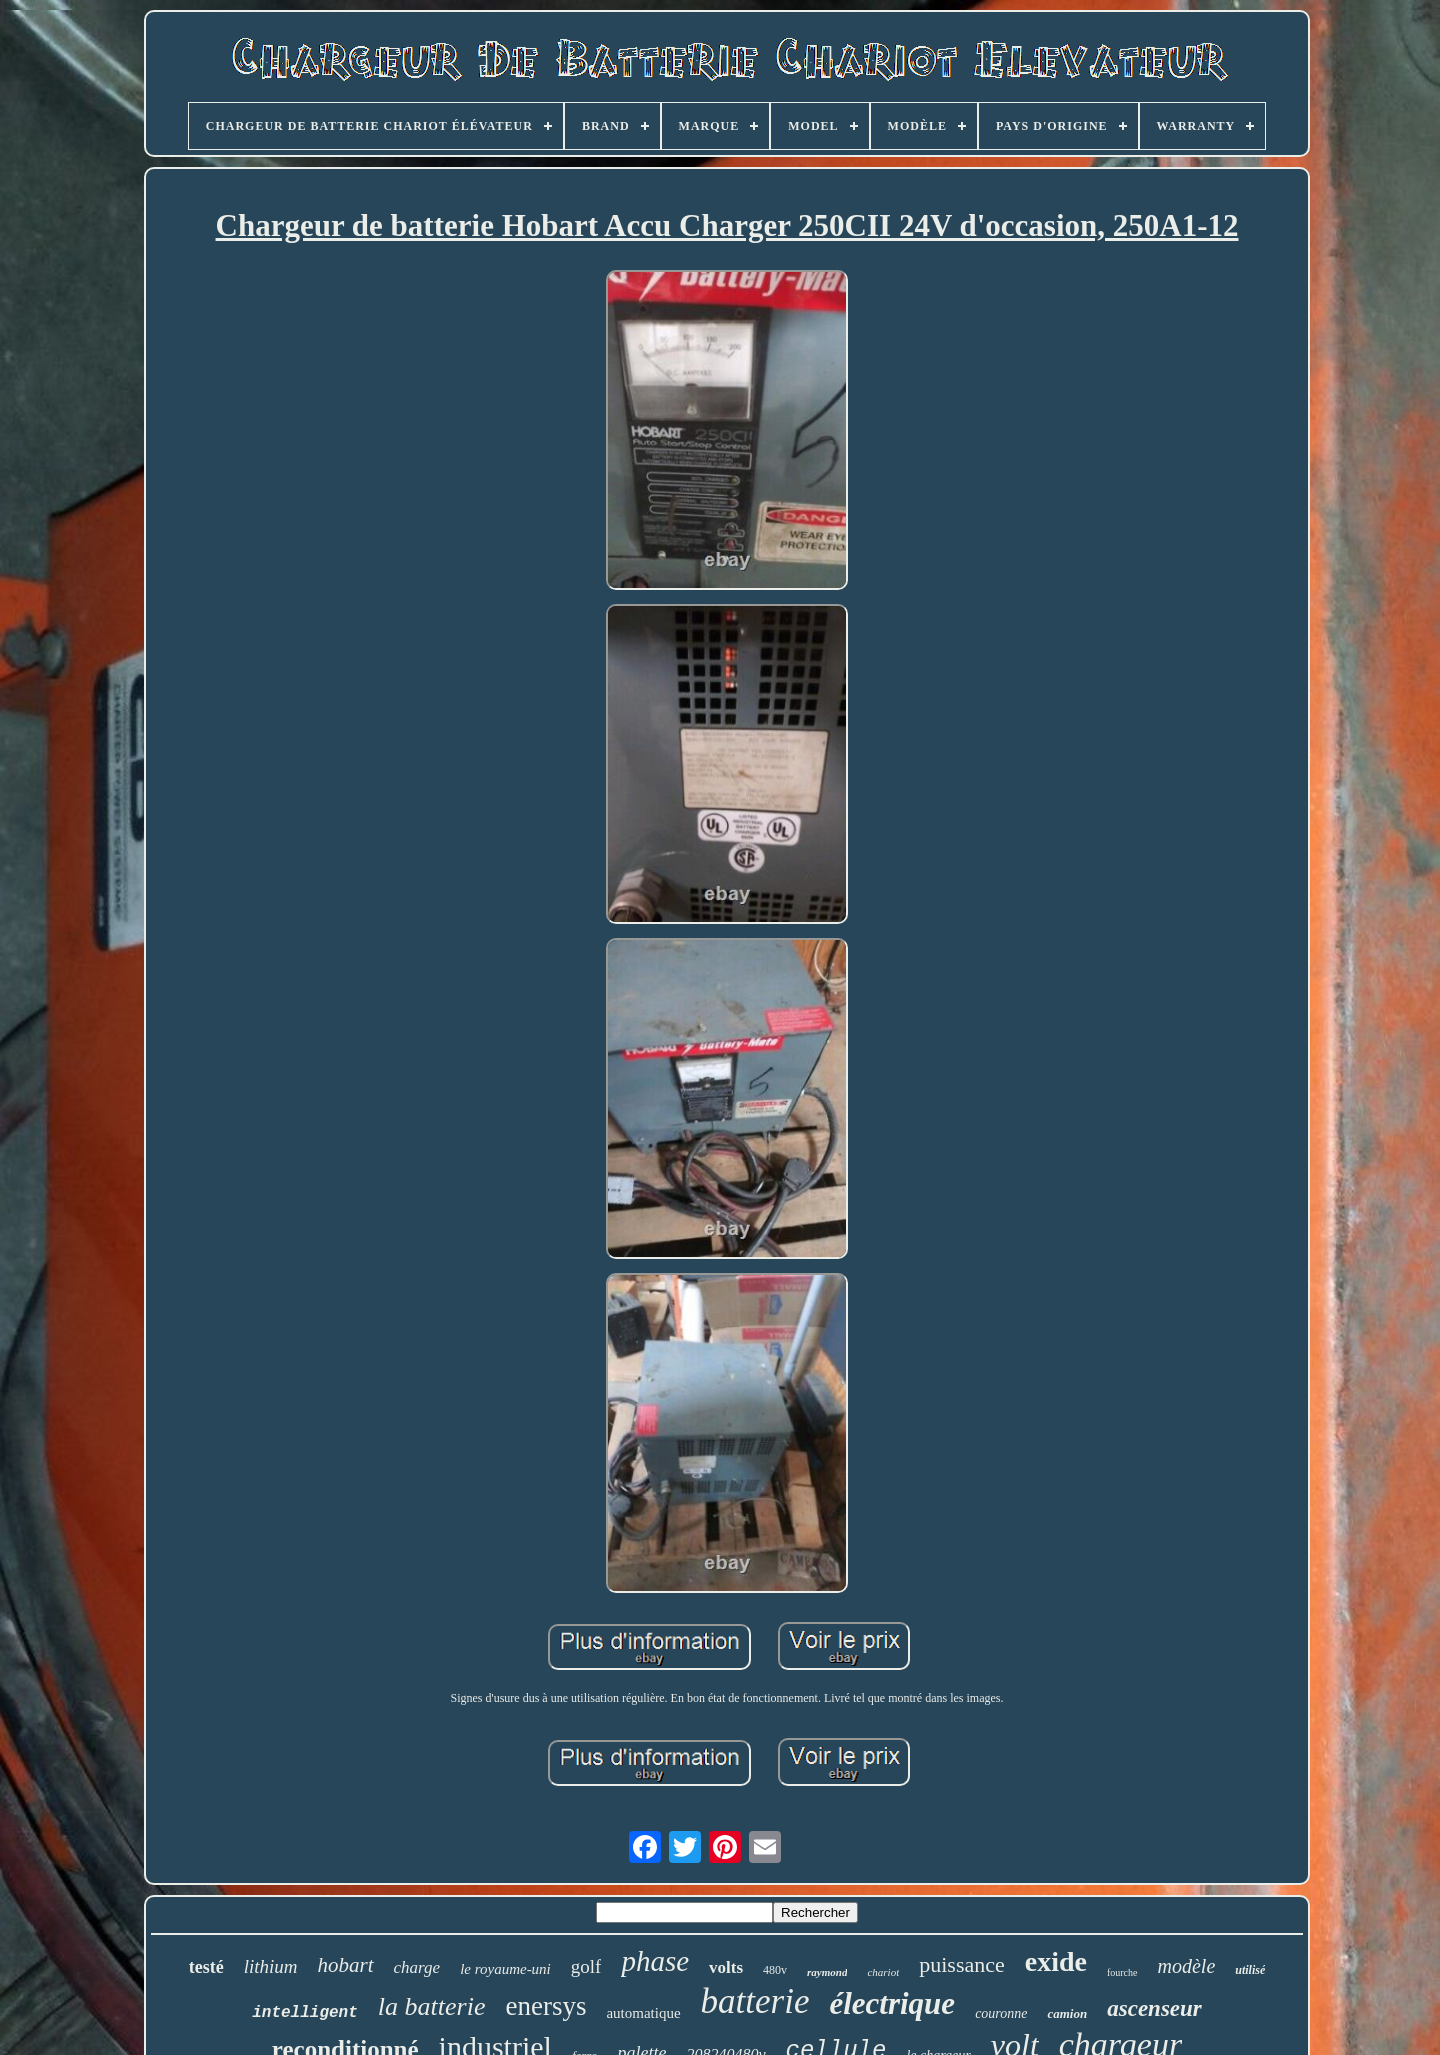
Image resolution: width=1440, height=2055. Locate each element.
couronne (1001, 2013)
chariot (883, 1972)
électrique (892, 2003)
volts (726, 1967)
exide (1056, 1961)
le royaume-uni (505, 1969)
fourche (1122, 1972)
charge (417, 1967)
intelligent (305, 2013)
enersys (545, 2006)
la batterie (432, 2006)
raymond (827, 1972)
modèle (1187, 1966)
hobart (346, 1965)
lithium (271, 1966)
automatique (643, 2013)
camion (1067, 2013)
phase (655, 1961)
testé (206, 1967)
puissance (962, 1964)
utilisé (1250, 1970)
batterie (755, 2001)
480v (775, 1970)
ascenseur (1154, 2008)
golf (586, 1966)
